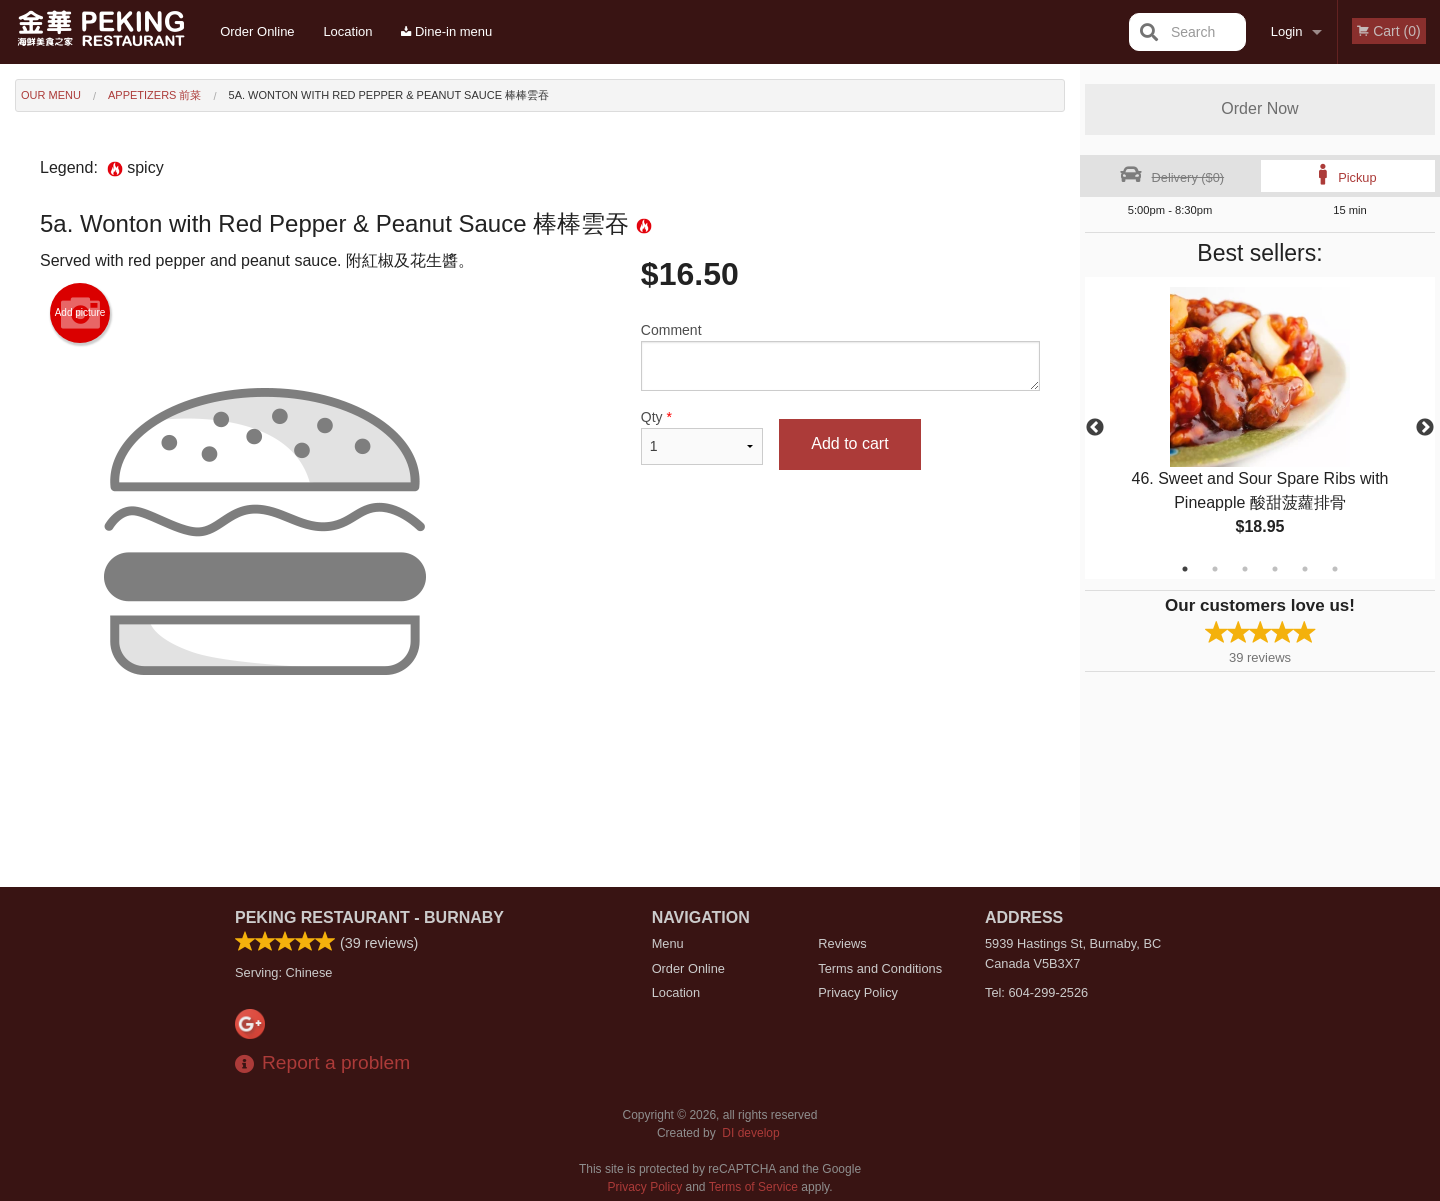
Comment (840, 356)
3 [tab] (1245, 569)
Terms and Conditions (880, 968)
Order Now (1259, 108)
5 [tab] (1305, 569)
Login (1287, 31)
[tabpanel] (1260, 428)
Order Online (257, 31)
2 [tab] (1215, 569)
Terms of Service (753, 1187)
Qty (702, 437)
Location (347, 31)
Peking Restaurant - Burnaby (369, 917)
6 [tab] (1335, 569)
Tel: (1036, 992)
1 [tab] (1185, 569)
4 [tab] (1275, 569)
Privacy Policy (858, 992)
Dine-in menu (446, 31)
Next (1425, 428)
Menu (668, 943)
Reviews (842, 943)
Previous (1095, 428)
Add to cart (849, 443)
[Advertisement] (540, 822)
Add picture (80, 313)
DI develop (750, 1133)
